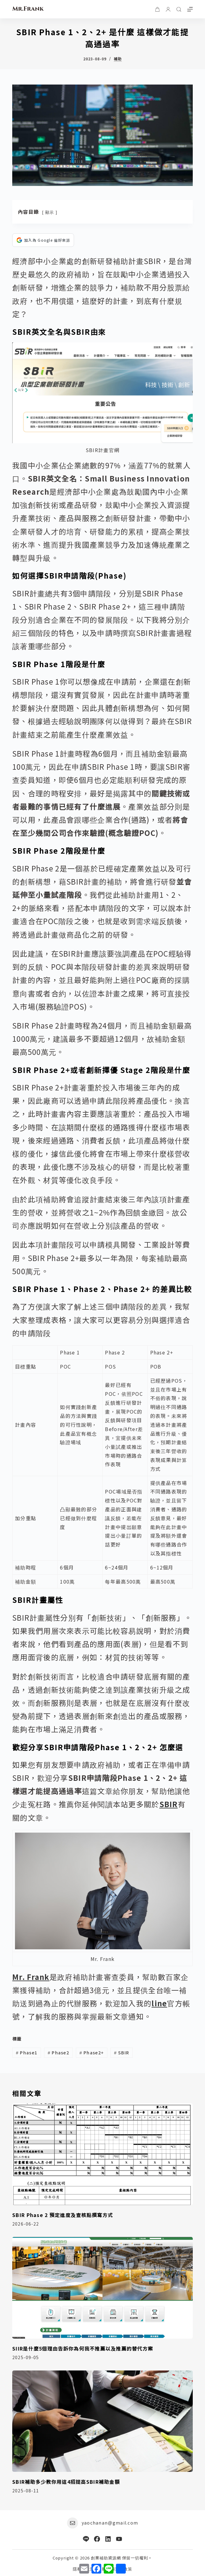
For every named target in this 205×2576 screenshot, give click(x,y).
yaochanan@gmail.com (110, 2523)
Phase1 (26, 2052)
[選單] (190, 9)
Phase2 (58, 2052)
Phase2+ (92, 2052)
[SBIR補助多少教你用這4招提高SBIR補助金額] (102, 2421)
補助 (118, 58)
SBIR (168, 1804)
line (159, 2003)
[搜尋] (179, 9)
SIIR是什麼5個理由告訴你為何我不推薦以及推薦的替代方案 (82, 2348)
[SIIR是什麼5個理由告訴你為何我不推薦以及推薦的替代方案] (102, 2288)
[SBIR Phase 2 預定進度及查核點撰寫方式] (102, 2154)
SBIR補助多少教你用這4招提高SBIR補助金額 (66, 2481)
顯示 (49, 212)
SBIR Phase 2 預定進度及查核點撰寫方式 (62, 2215)
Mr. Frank (31, 1976)
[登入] (168, 9)
